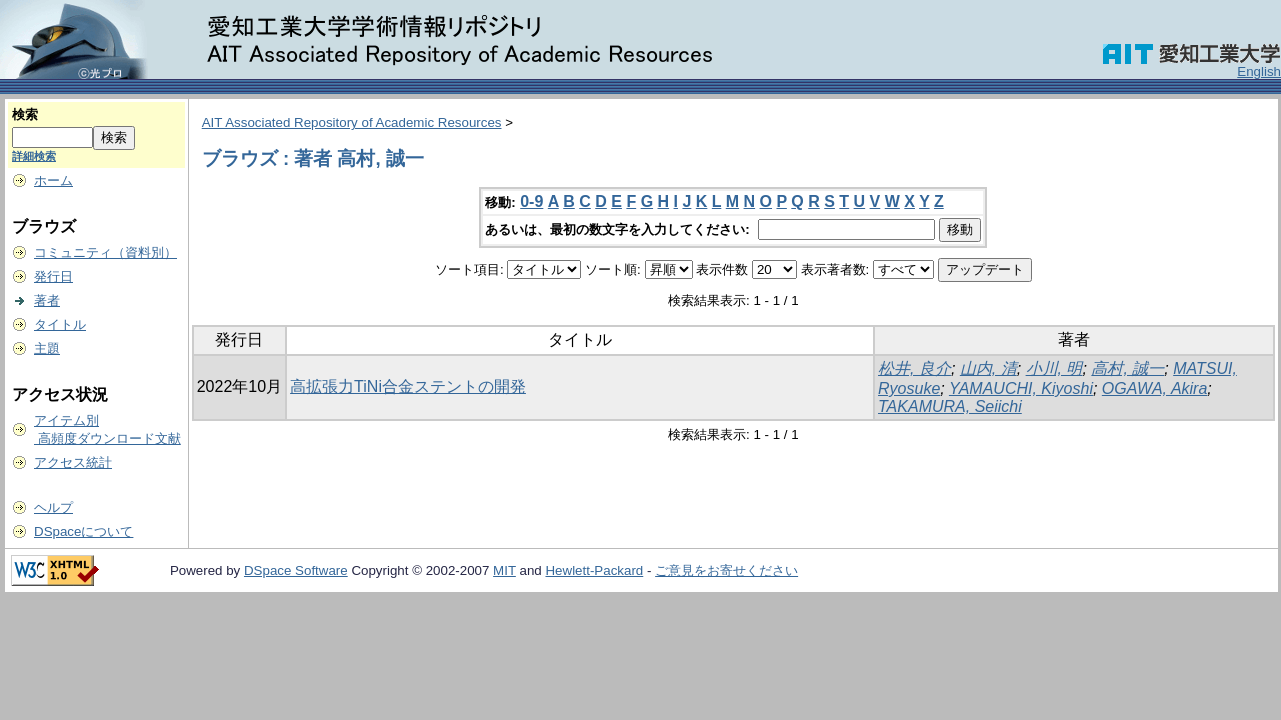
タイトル (60, 324)
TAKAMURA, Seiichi (950, 406)
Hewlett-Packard (594, 570)
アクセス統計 (73, 462)
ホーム (53, 180)
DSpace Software (296, 570)
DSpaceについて (83, 531)
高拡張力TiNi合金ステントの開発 (408, 386)
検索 (25, 114)
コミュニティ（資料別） (105, 252)
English (1259, 71)
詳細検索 (34, 156)
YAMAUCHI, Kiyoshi (1021, 388)
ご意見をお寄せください (726, 570)
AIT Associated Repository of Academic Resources (352, 122)
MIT (504, 570)
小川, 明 (1054, 368)
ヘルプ (53, 507)
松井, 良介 (914, 368)
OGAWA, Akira (1155, 388)
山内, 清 (988, 368)
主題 (47, 348)
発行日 (53, 276)
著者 (47, 300)
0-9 (531, 201)
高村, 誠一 (1127, 368)
